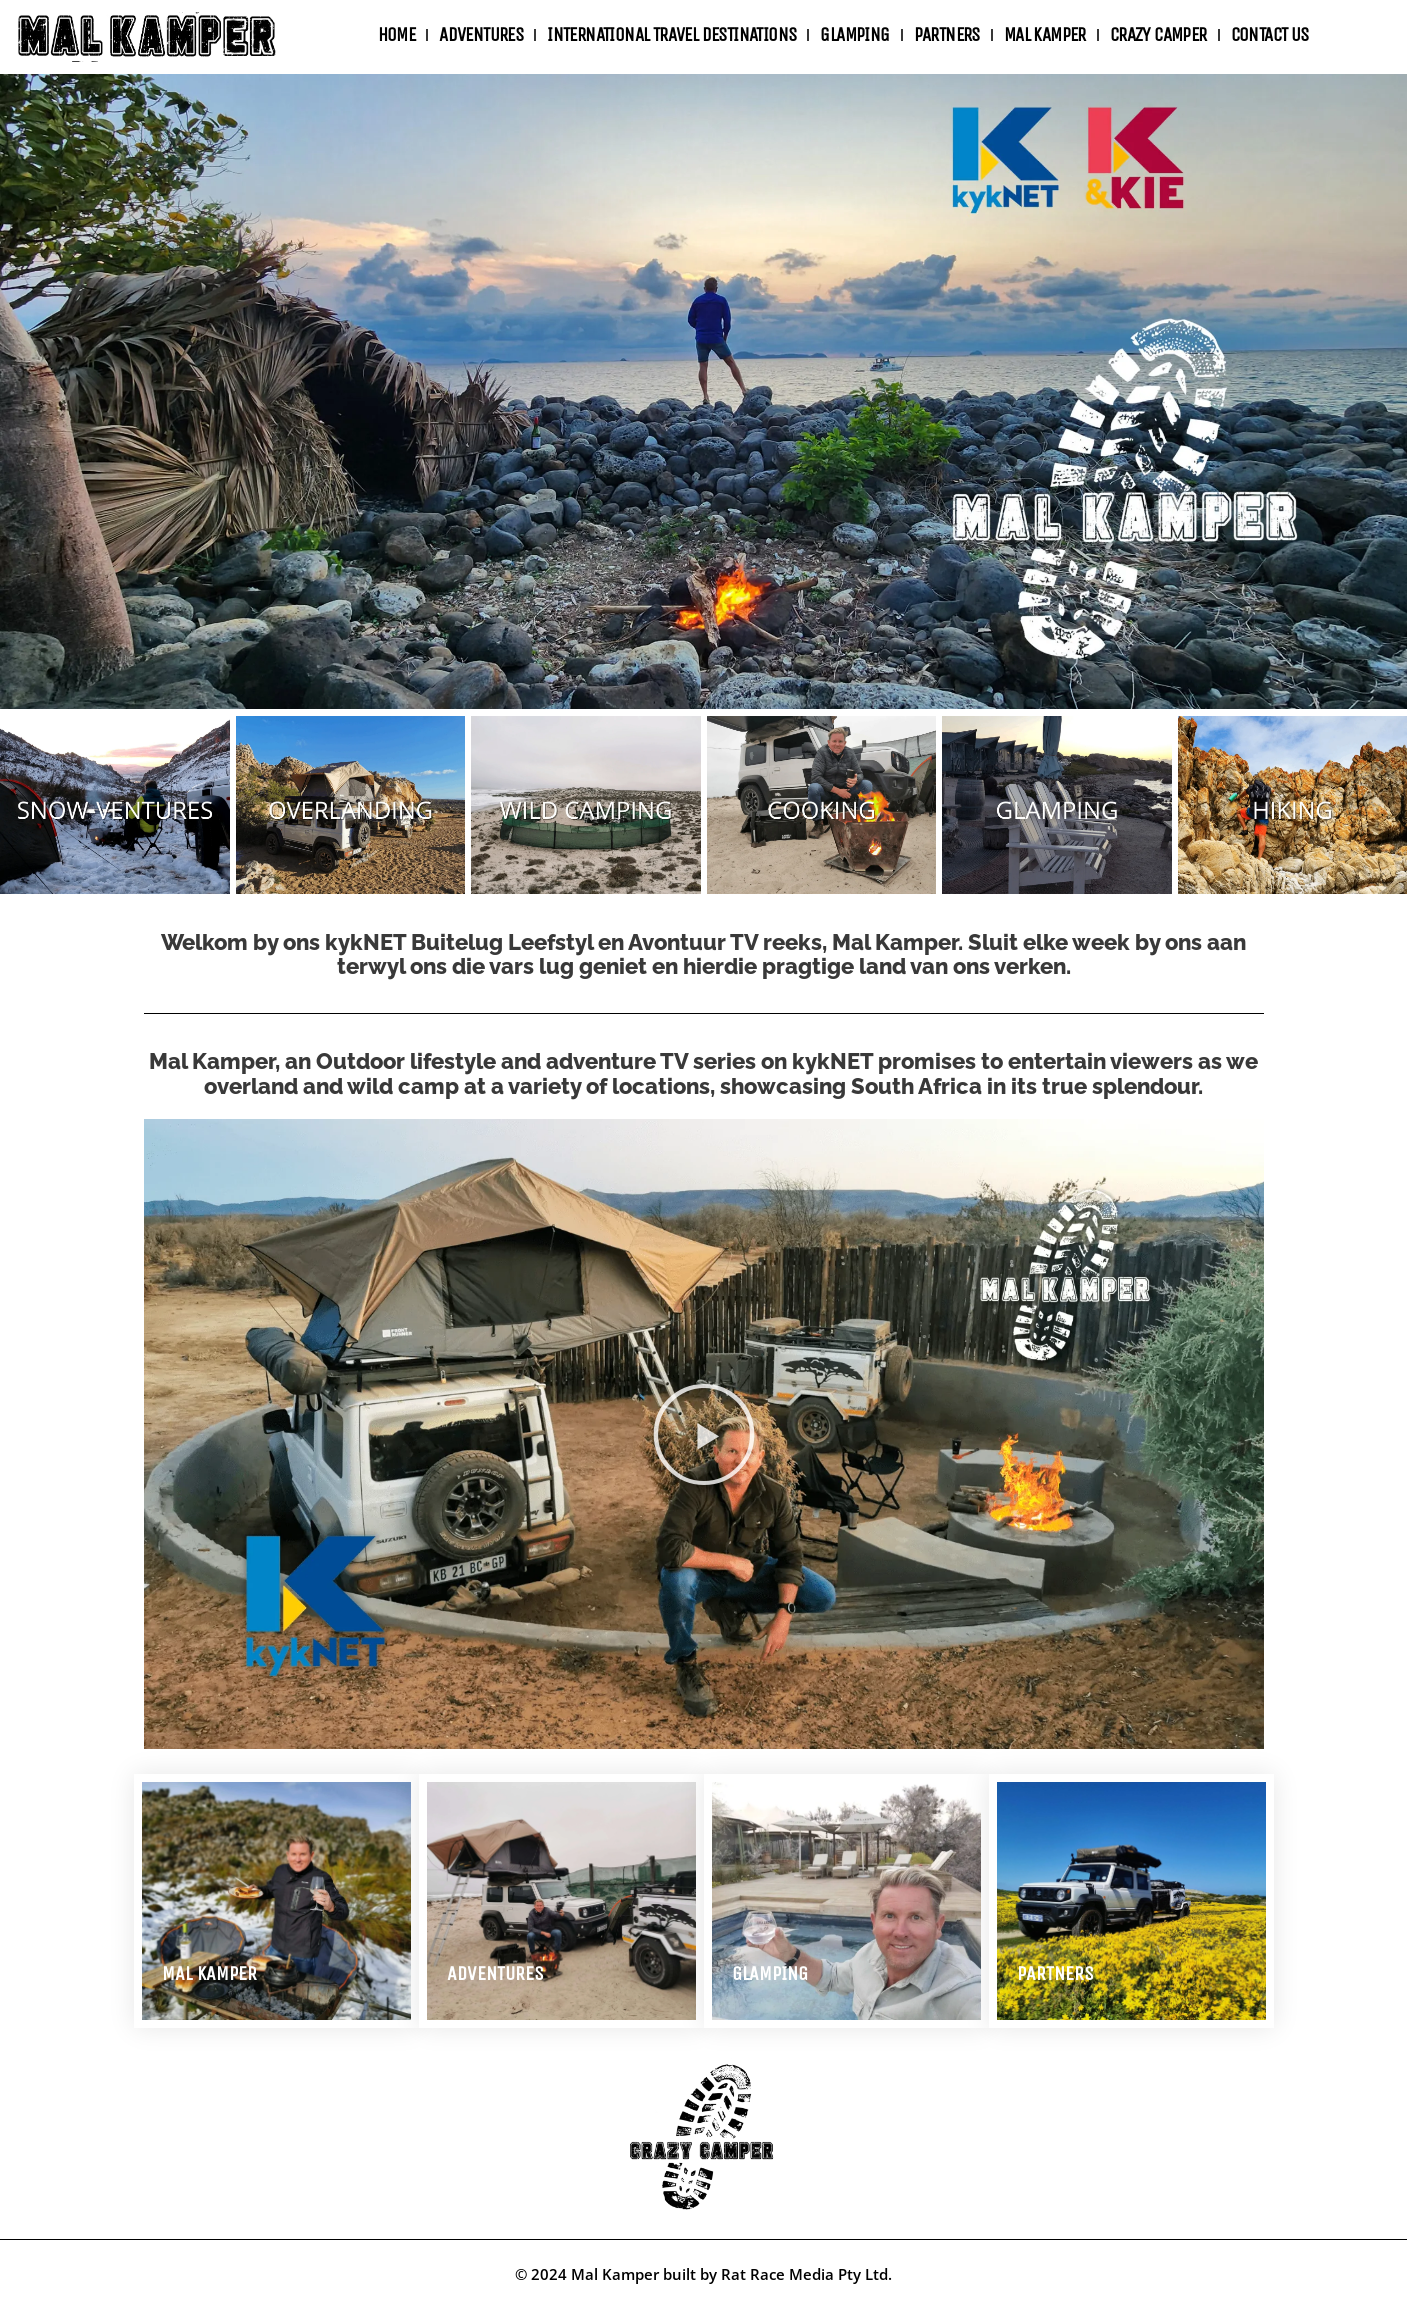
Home (397, 35)
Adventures (495, 1973)
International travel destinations (671, 35)
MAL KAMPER (209, 1973)
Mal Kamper (1045, 35)
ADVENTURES (481, 35)
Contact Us (1270, 35)
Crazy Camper (1158, 35)
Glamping (854, 35)
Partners (947, 35)
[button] (704, 1434)
